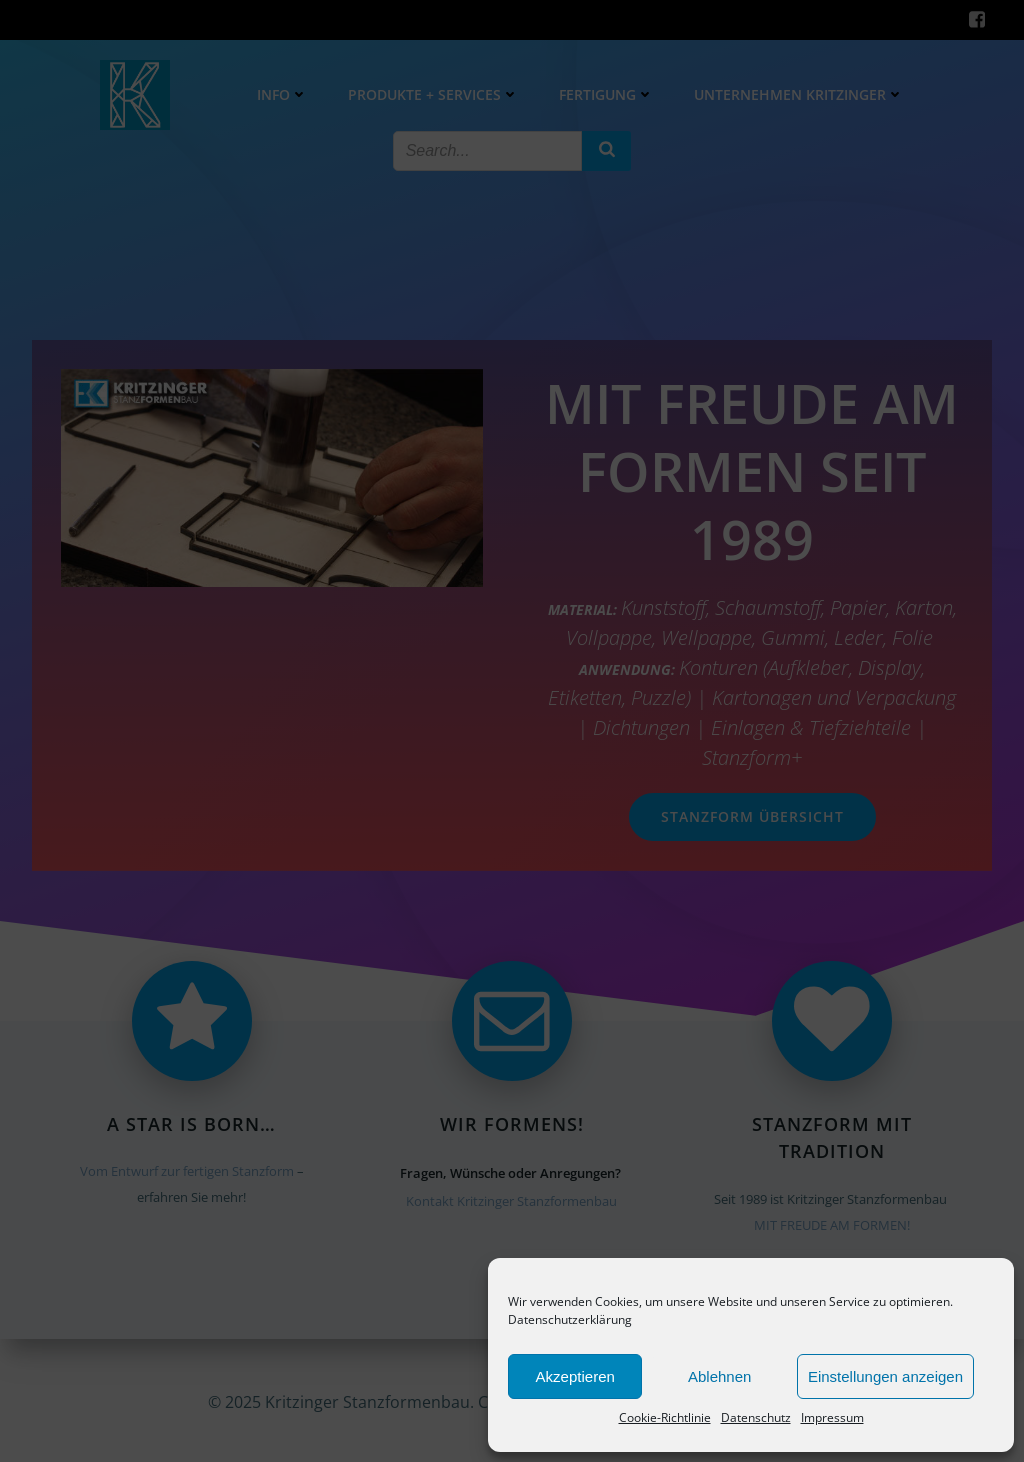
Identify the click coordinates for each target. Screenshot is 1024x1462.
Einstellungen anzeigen (885, 1376)
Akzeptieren (575, 1376)
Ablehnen (719, 1376)
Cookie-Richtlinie (665, 1417)
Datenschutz (756, 1417)
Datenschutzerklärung (570, 1319)
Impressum (832, 1417)
